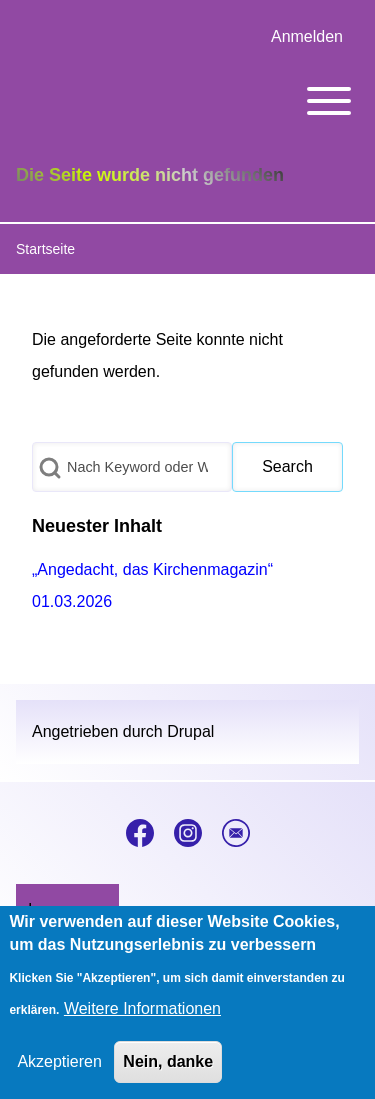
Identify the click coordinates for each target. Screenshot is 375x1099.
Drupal (190, 731)
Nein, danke (168, 1068)
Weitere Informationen (142, 1015)
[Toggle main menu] (187, 101)
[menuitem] (307, 37)
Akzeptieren (59, 1068)
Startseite (45, 249)
